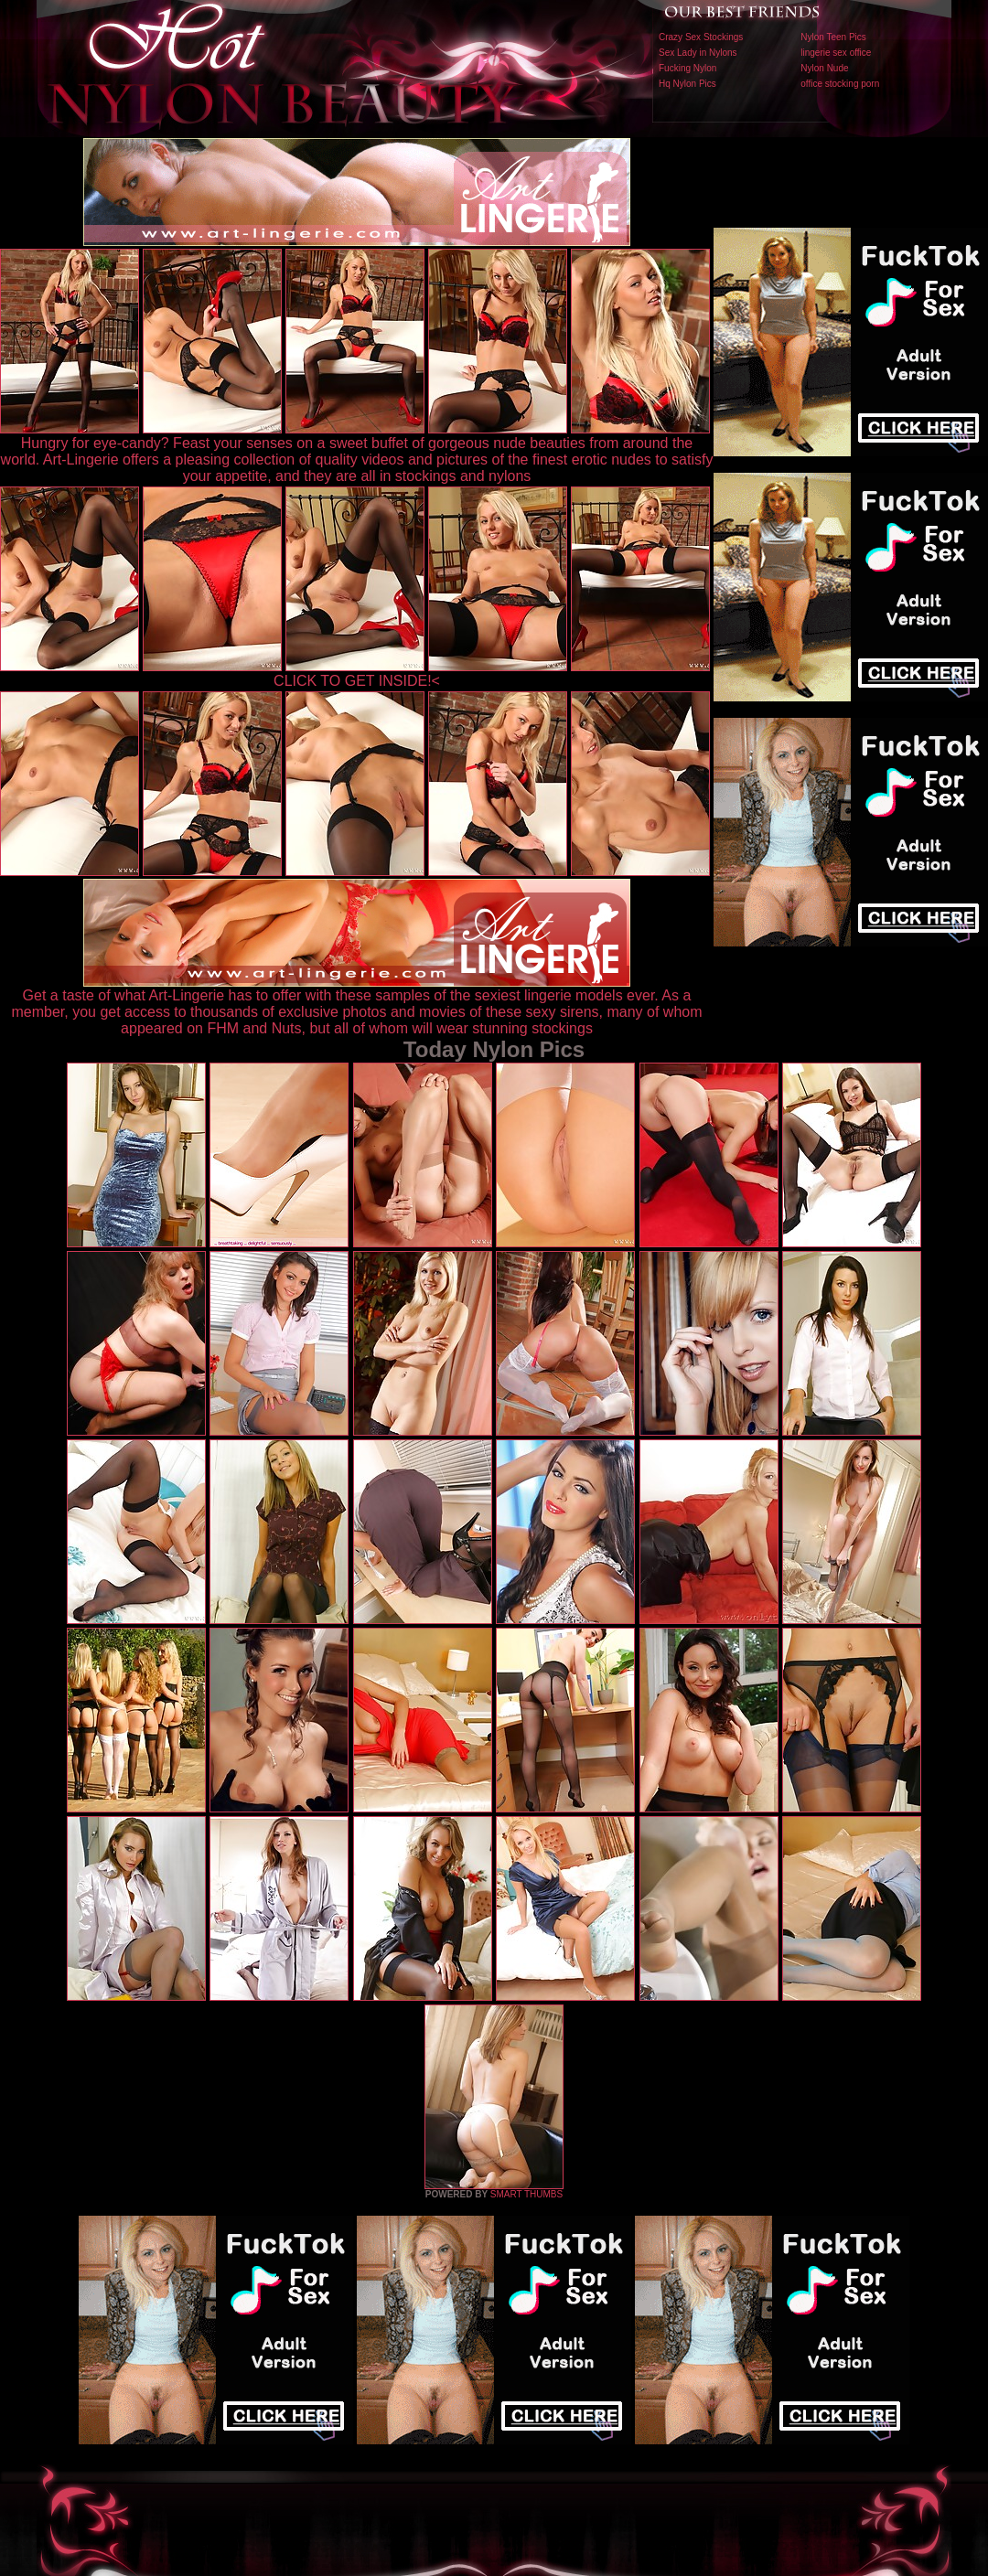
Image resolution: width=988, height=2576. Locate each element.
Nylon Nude (824, 68)
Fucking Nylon (687, 68)
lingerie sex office (835, 53)
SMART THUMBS (526, 2194)
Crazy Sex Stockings (701, 37)
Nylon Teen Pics (833, 37)
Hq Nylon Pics (687, 84)
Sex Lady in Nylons (698, 53)
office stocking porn (839, 84)
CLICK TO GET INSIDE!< (357, 681)
